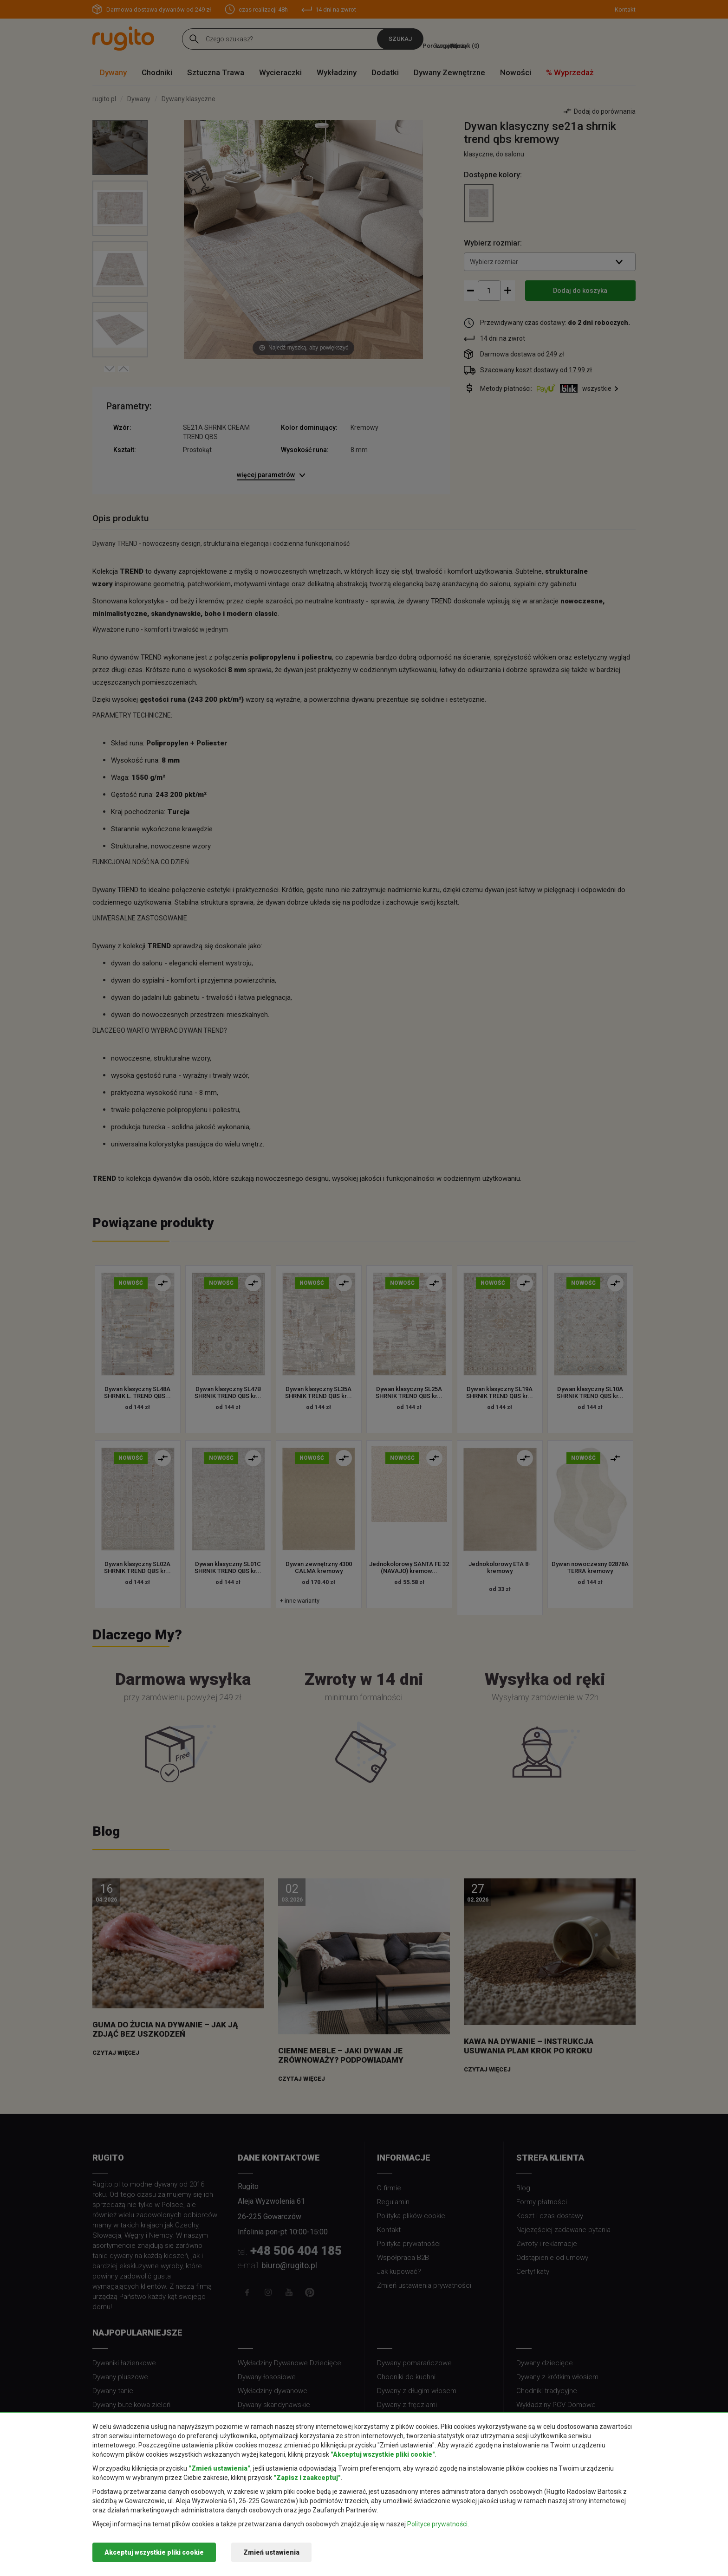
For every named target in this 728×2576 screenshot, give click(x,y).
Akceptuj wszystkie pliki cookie (154, 2552)
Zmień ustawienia (271, 2552)
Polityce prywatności (437, 2524)
